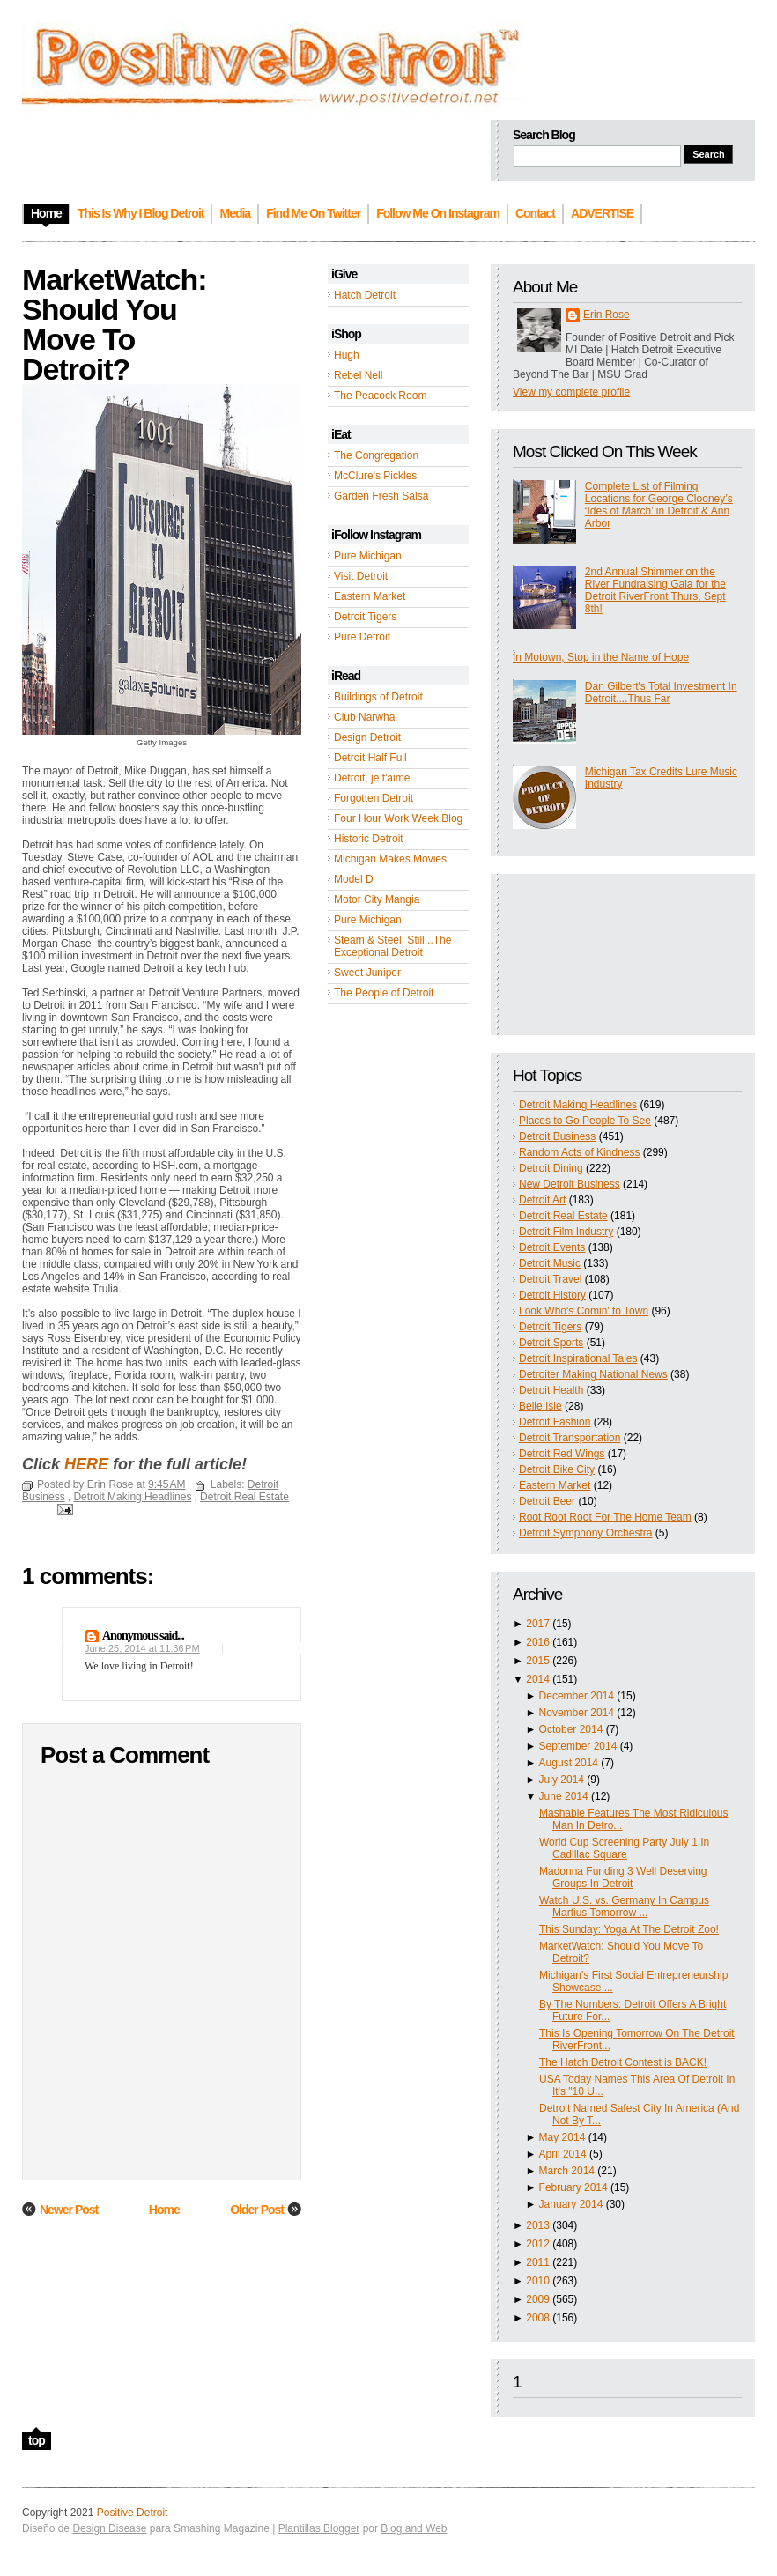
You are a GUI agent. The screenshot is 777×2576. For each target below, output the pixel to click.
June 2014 (563, 1796)
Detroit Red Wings (561, 1453)
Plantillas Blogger (319, 2528)
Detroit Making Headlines (578, 1105)
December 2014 (576, 1696)
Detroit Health (551, 1390)
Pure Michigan (368, 556)
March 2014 (567, 2171)
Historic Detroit (368, 839)
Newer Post (69, 2209)
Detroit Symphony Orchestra (585, 1533)
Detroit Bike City (557, 1469)
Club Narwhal (365, 717)
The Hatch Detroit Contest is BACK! (623, 2062)
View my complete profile (571, 392)
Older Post (257, 2209)
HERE (86, 1464)
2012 (538, 2244)
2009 (538, 2299)
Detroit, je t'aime (372, 778)
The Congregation (376, 455)
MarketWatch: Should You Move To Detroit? (114, 324)
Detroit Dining (551, 1168)
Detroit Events (552, 1247)
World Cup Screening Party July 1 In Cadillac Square (624, 1848)
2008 (538, 2318)
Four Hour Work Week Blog (398, 818)
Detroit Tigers (365, 617)
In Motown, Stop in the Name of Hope (601, 657)
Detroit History (552, 1295)
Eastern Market (369, 596)
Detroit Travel (550, 1279)
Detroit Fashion (554, 1422)
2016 (538, 1642)
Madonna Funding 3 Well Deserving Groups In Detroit (623, 1877)
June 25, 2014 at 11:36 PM (142, 1648)
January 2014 (571, 2204)
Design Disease (109, 2528)
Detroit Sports (551, 1342)
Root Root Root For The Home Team (605, 1517)
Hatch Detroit (365, 295)
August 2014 (568, 1763)
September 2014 (578, 1746)
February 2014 (573, 2187)
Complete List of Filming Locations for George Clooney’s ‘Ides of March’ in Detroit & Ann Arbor (659, 504)
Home (164, 2209)
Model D (354, 879)
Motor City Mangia (376, 899)
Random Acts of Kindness (579, 1152)
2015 (538, 1660)
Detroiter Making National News (593, 1374)
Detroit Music (550, 1263)
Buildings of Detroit (378, 697)
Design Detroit (367, 737)
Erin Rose (606, 314)
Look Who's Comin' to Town (583, 1311)
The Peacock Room (380, 395)
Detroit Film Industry (566, 1231)
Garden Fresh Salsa (381, 496)
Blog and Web (414, 2528)
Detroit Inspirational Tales (578, 1358)
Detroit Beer (547, 1501)
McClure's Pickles (375, 476)
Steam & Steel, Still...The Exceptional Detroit (392, 946)
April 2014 (563, 2154)
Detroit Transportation (569, 1438)
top (36, 2440)
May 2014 (562, 2137)
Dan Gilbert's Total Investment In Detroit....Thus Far (661, 692)
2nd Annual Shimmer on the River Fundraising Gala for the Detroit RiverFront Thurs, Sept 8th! (655, 590)
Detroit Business (557, 1136)
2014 (538, 1679)
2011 (538, 2262)
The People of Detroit (383, 993)
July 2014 (561, 1779)
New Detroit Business (569, 1184)
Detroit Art (542, 1200)
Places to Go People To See (585, 1120)
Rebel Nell (358, 375)
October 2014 (571, 1729)
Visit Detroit (361, 576)
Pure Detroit (362, 637)
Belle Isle (540, 1406)
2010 (538, 2281)
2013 (538, 2225)
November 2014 (576, 1712)
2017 (538, 1623)
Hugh (346, 355)
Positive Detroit (132, 2512)
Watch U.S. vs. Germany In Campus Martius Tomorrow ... (624, 1906)
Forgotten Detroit (373, 798)
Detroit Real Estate (563, 1216)
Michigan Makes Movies (390, 859)
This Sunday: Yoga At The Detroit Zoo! (629, 1929)
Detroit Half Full (370, 757)
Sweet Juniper (367, 972)
